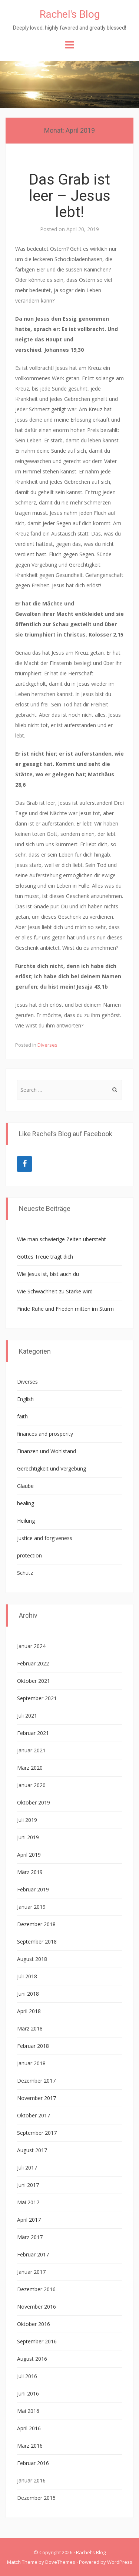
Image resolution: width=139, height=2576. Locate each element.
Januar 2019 (31, 1906)
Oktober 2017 (33, 2115)
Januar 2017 (31, 2271)
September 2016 (37, 2341)
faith (22, 1416)
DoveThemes (60, 2562)
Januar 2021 (31, 1750)
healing (25, 1503)
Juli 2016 (27, 2376)
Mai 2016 (28, 2410)
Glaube (25, 1485)
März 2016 (30, 2445)
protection (29, 1555)
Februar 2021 (33, 1732)
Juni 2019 (28, 1837)
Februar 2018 (33, 2045)
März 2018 (30, 2028)
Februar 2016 (33, 2463)
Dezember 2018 (36, 1924)
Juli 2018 (27, 1976)
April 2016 (29, 2428)
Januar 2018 (31, 2063)
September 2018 (37, 1941)
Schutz (25, 1572)
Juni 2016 (28, 2393)
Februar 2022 (33, 1663)
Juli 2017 (27, 2167)
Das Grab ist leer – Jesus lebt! (69, 196)
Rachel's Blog (70, 14)
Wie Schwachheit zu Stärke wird (55, 1291)
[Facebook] (24, 1164)
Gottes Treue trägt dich (45, 1256)
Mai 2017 (28, 2202)
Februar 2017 (33, 2254)
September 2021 (37, 1698)
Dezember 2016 (36, 2289)
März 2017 (30, 2237)
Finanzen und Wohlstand (46, 1451)
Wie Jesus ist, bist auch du (48, 1273)
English (25, 1398)
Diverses (47, 1044)
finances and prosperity (45, 1433)
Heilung (26, 1520)
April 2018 (29, 2011)
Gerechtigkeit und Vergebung (51, 1468)
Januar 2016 (31, 2480)
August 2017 (32, 2150)
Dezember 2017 (36, 2080)
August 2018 (32, 1958)
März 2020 (30, 1767)
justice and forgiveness (44, 1538)
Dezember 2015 (36, 2497)
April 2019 (29, 1854)
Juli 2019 (27, 1819)
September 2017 (37, 2132)
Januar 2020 (31, 1785)
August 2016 (32, 2358)
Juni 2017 (28, 2184)
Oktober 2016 (33, 2323)
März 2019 (30, 1872)
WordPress (119, 2562)
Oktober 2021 (33, 1680)
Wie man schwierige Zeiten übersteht (61, 1239)
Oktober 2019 (33, 1802)
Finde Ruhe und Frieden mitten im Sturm (65, 1308)
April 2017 (29, 2219)
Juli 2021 (27, 1715)
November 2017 (36, 2097)
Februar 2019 (33, 1889)
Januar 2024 (31, 1646)
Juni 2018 (28, 1993)
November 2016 (36, 2306)
